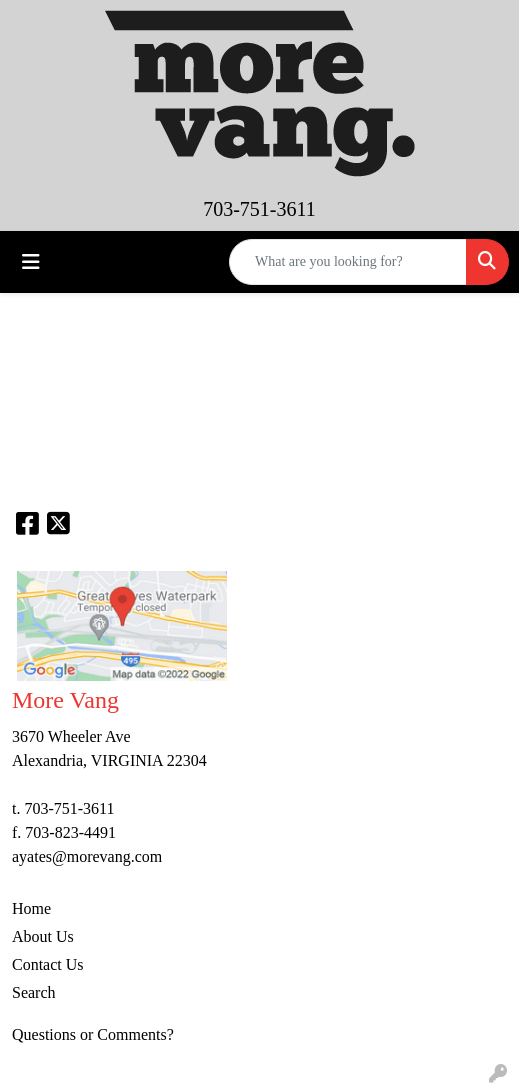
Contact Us (48, 964)
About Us (43, 936)
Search (34, 992)
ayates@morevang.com (87, 856)
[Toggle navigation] (31, 262)
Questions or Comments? (93, 1034)
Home (31, 908)
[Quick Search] (348, 262)
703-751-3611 (259, 209)
